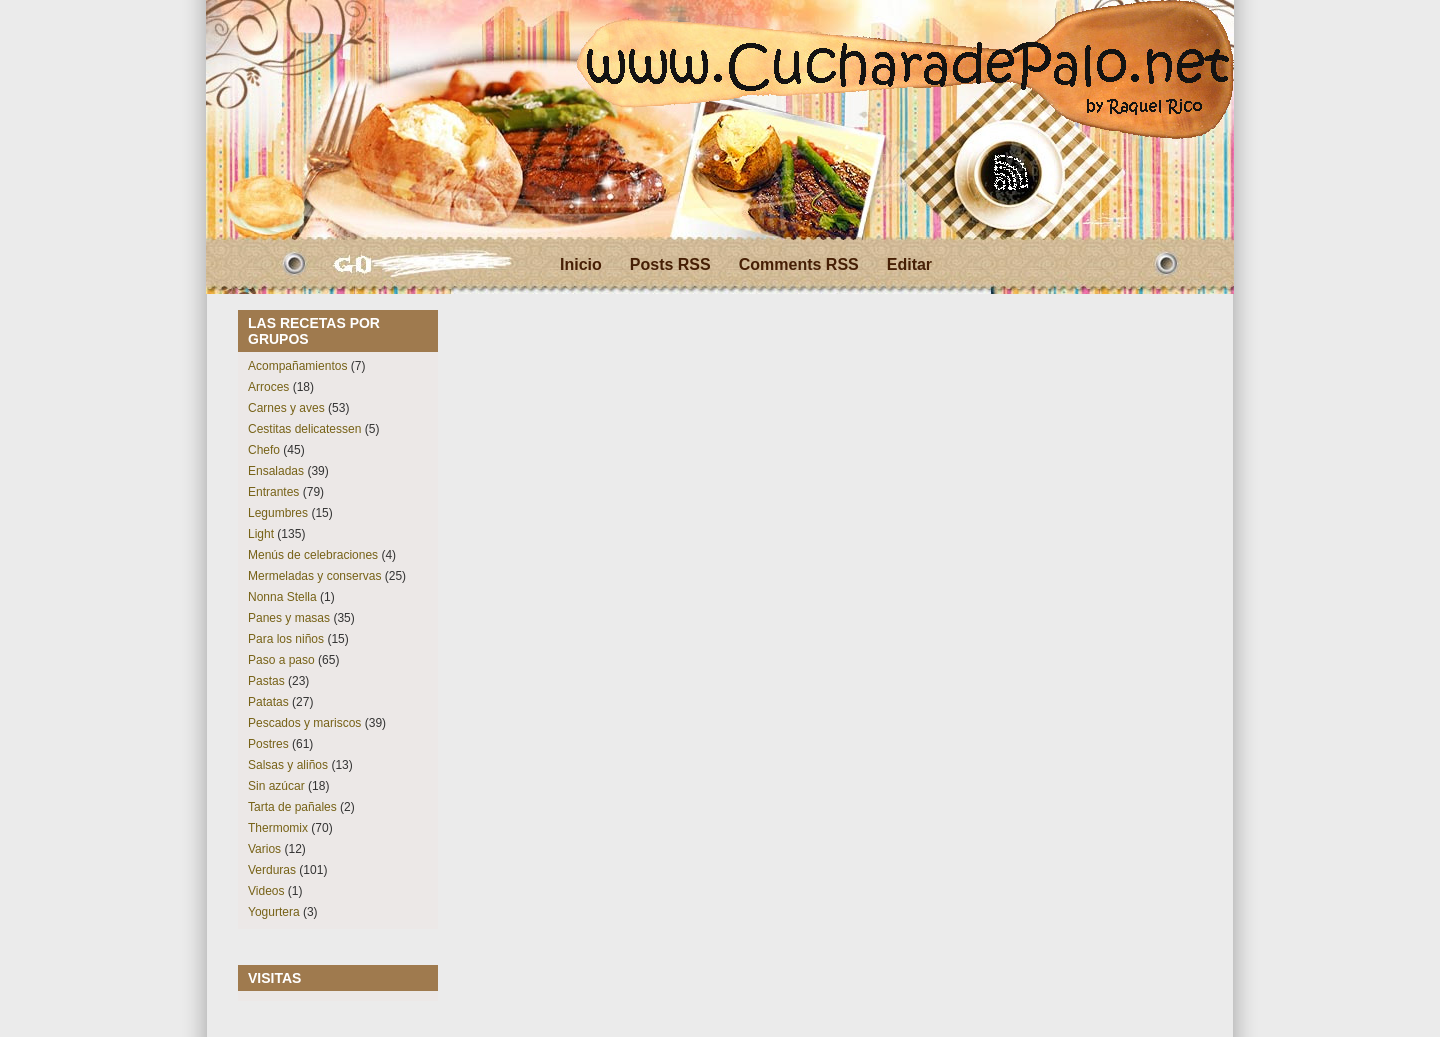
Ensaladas (276, 471)
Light (261, 534)
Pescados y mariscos (304, 723)
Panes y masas (289, 618)
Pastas (266, 681)
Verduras (272, 870)
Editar (909, 264)
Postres (268, 744)
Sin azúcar (276, 786)
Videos (266, 891)
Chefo (264, 450)
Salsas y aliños (288, 765)
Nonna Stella (282, 597)
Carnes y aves (286, 408)
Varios (264, 849)
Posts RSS (670, 264)
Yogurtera (274, 912)
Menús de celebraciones (313, 555)
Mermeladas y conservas (314, 576)
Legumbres (278, 513)
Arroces (268, 387)
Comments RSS (799, 264)
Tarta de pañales (292, 807)
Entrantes (273, 492)
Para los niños (286, 639)
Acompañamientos (297, 366)
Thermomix (278, 828)
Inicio (581, 264)
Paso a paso (281, 660)
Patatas (268, 702)
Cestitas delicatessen (304, 429)
